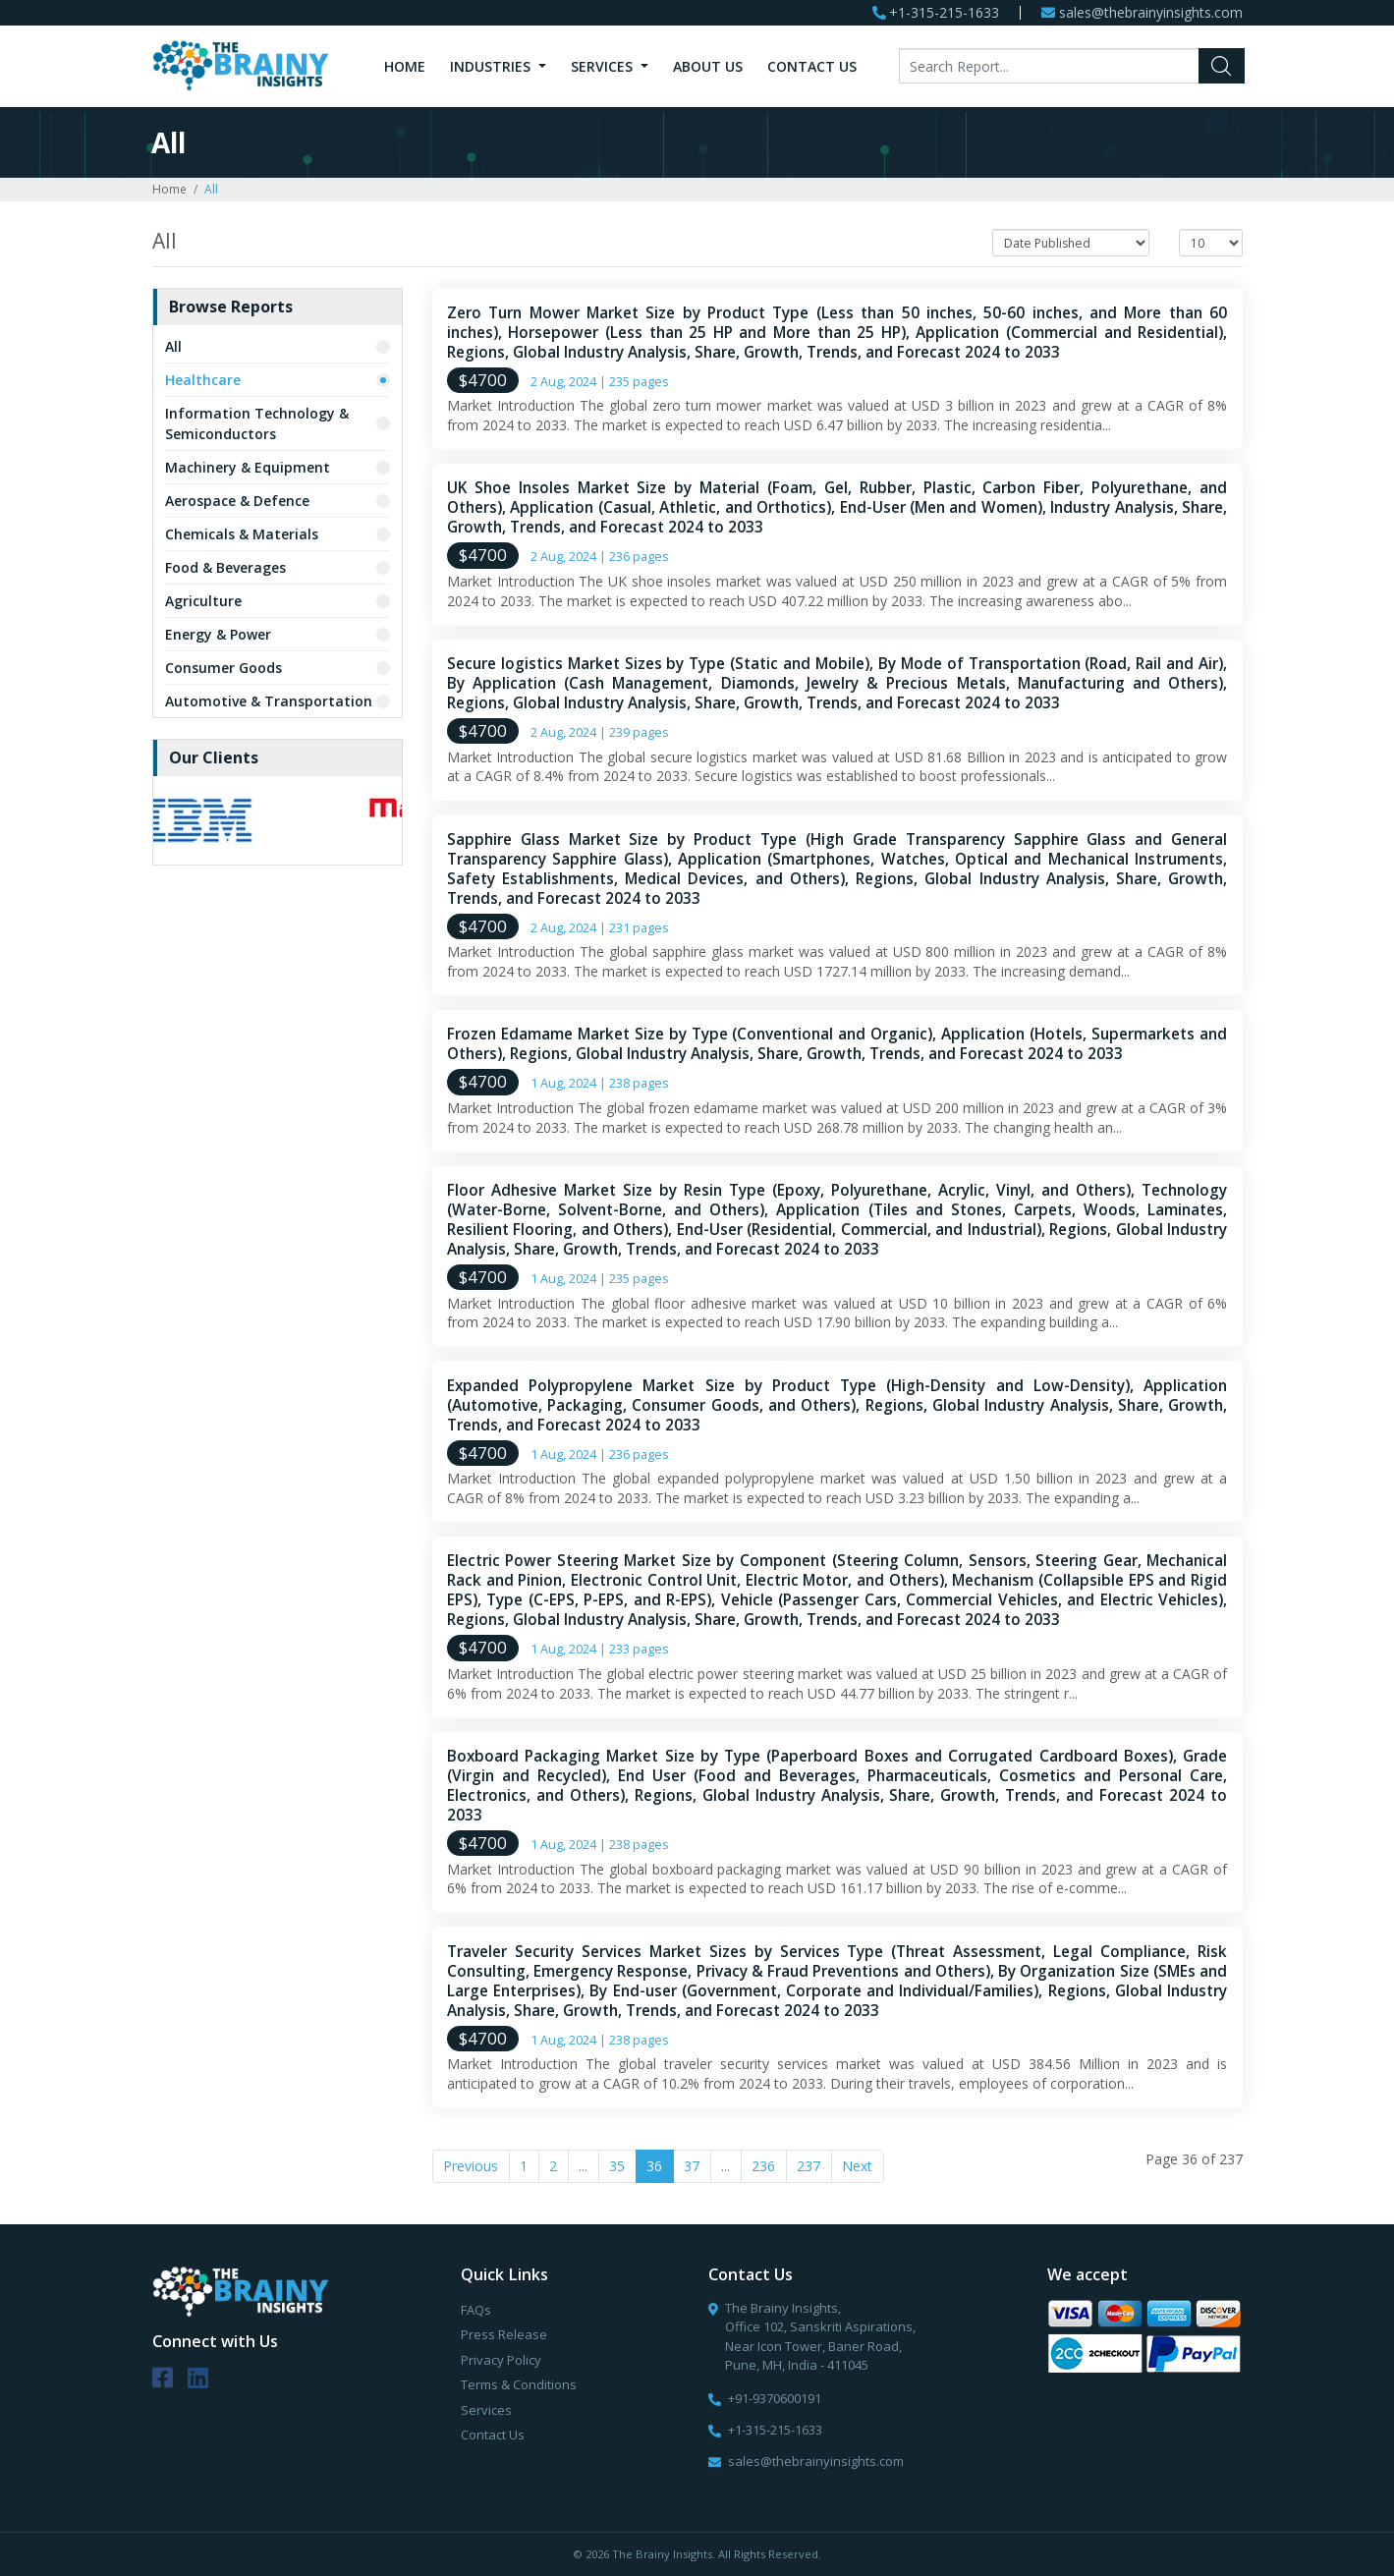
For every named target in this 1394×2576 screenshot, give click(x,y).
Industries (492, 66)
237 (808, 2165)
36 (654, 2165)
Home (404, 66)
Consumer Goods (223, 667)
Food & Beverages (225, 567)
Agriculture (203, 600)
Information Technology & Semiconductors (257, 423)
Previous (470, 2165)
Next (857, 2165)
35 (617, 2165)
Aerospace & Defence (237, 500)
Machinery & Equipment (247, 467)
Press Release (504, 2334)
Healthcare (203, 379)
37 (691, 2165)
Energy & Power (218, 634)
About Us (708, 66)
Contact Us (812, 66)
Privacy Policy (501, 2360)
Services (604, 66)
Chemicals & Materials (241, 534)
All (173, 346)
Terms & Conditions (519, 2384)
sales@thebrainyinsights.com (1151, 13)
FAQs (476, 2310)
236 (763, 2165)
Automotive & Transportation (268, 701)
